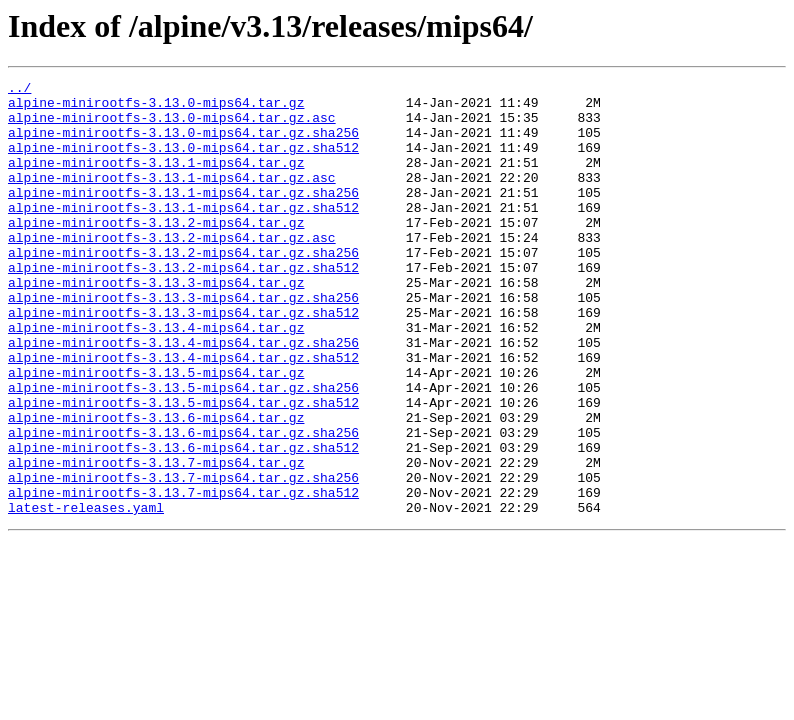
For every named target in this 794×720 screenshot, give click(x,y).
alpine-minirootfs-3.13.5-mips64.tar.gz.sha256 (183, 450)
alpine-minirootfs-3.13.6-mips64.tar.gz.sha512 (183, 522)
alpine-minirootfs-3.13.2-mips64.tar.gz (156, 252)
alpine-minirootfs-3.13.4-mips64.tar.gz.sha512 (183, 414)
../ (19, 90)
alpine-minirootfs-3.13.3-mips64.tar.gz (156, 324)
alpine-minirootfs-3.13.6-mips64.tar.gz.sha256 (183, 504)
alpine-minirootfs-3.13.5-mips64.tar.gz (156, 432)
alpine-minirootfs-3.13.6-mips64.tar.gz (156, 486)
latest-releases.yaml (86, 594)
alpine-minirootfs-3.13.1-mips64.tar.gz (156, 180)
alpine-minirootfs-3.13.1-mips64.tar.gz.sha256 (183, 216)
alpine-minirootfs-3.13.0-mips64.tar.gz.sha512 (183, 162)
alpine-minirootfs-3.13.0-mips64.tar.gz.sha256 (183, 144)
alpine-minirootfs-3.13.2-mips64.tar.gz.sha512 (183, 306)
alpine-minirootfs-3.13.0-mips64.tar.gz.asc (172, 126)
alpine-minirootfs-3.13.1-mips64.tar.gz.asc (172, 198)
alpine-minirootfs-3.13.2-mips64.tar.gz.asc (172, 270)
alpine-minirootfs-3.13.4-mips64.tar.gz (156, 378)
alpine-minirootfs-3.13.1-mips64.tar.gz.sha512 (183, 234)
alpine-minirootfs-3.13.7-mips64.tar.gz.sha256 (183, 558)
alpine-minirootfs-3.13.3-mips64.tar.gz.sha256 (183, 342)
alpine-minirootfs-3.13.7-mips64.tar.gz (156, 540)
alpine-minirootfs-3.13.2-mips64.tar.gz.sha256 (183, 288)
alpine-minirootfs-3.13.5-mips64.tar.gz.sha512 (183, 468)
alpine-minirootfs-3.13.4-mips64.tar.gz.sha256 (183, 396)
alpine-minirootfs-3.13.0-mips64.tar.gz (156, 108)
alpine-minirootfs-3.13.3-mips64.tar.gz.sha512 (183, 360)
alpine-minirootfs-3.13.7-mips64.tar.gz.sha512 (183, 576)
